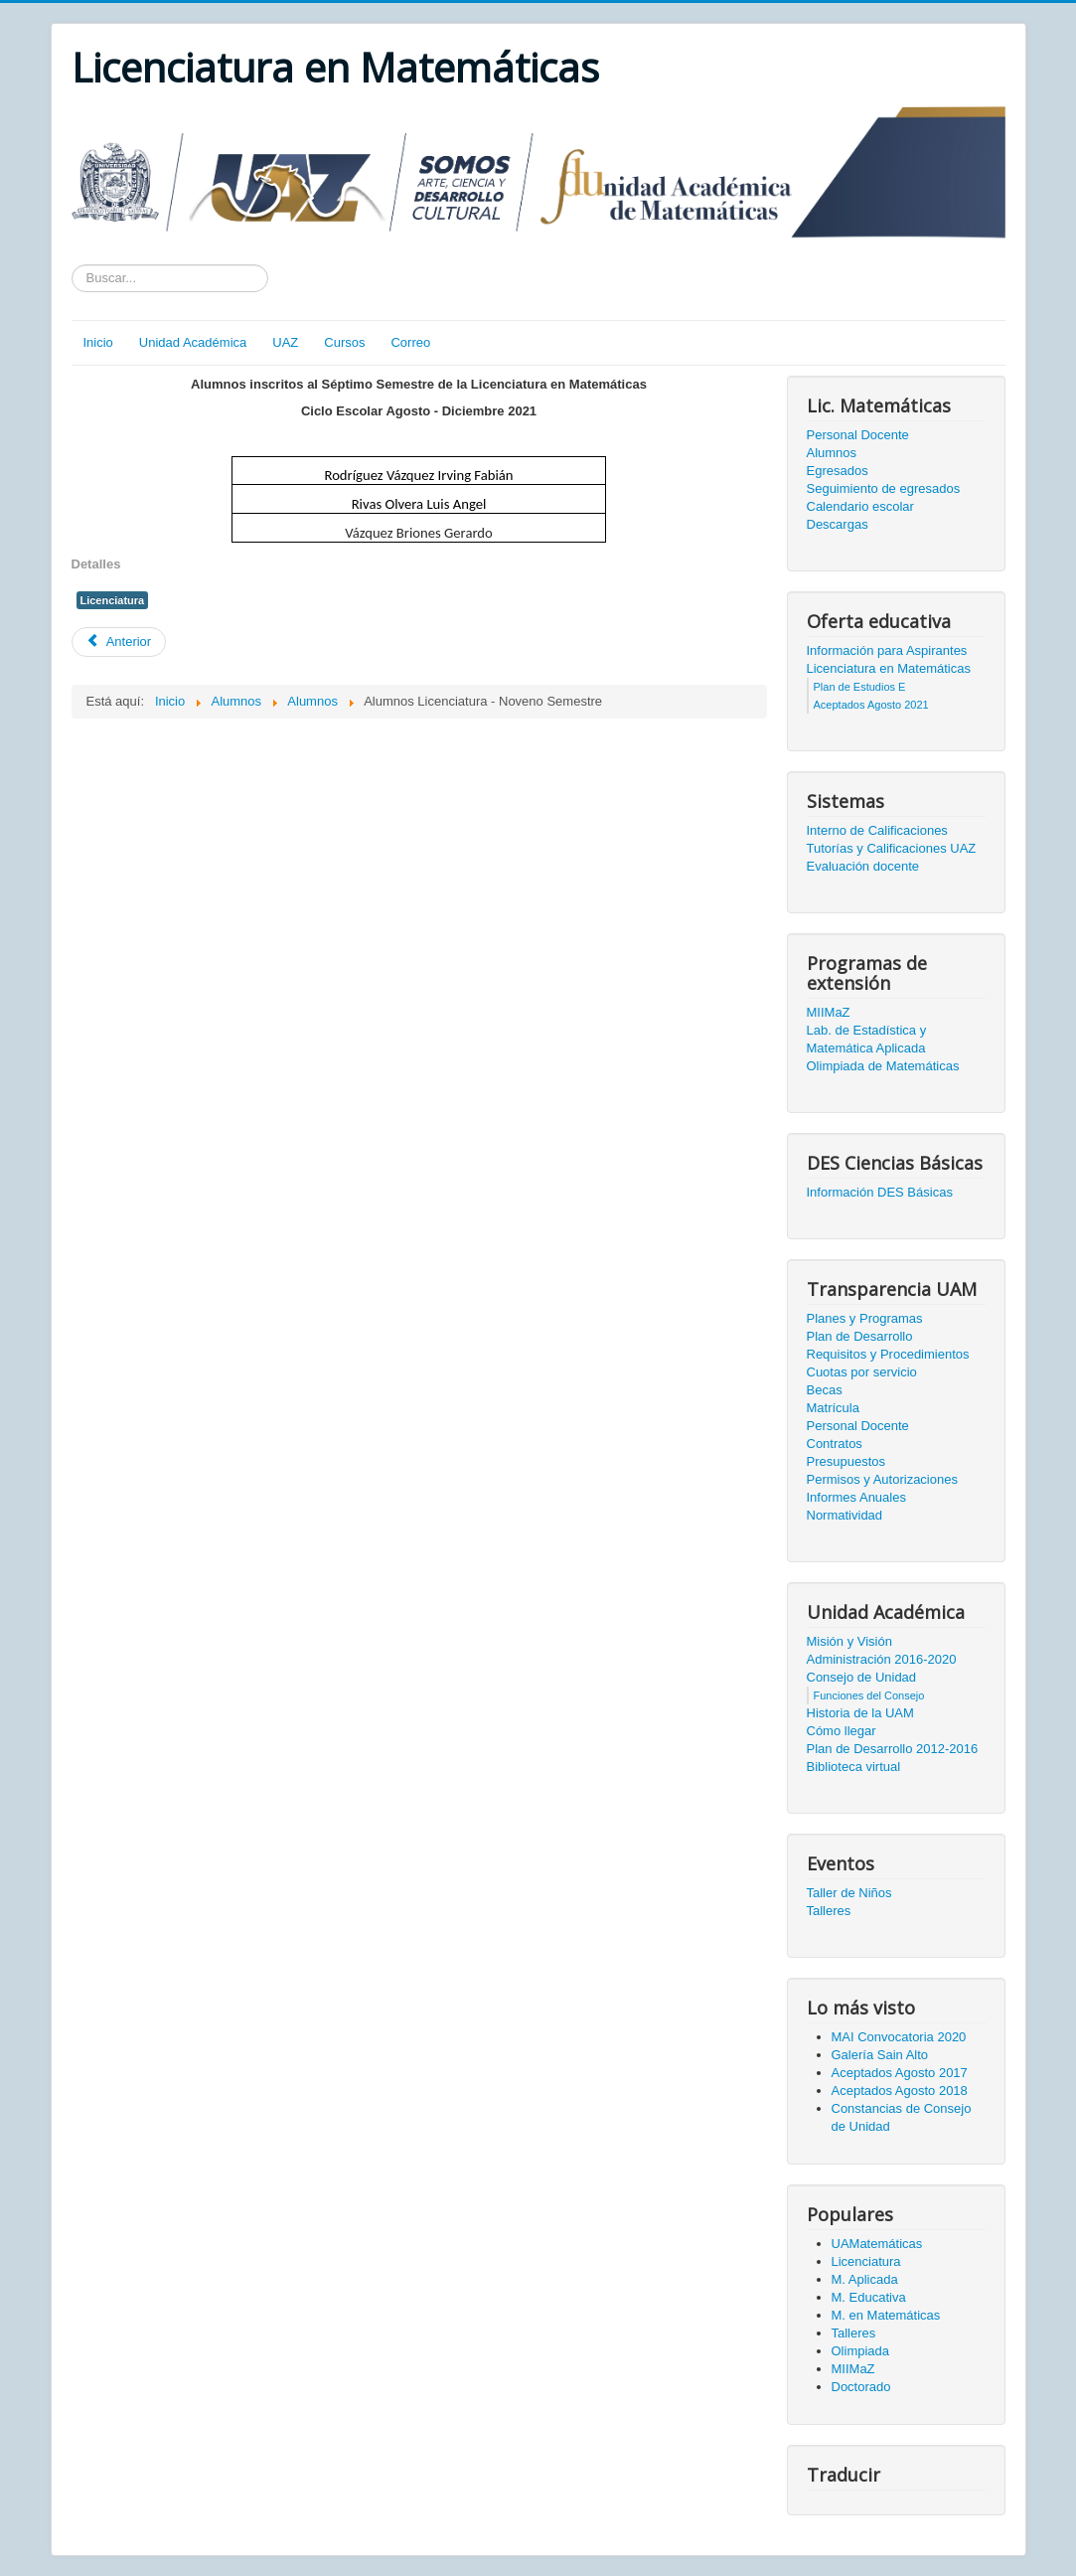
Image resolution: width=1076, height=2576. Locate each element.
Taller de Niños (849, 1892)
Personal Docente (858, 434)
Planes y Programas (865, 1318)
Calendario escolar (860, 506)
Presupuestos (846, 1461)
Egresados (837, 470)
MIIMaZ (828, 1012)
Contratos (834, 1443)
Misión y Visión (849, 1641)
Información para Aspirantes (887, 650)
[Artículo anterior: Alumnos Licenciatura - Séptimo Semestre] (119, 642)
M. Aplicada (865, 2279)
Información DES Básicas (880, 1192)
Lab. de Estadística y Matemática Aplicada (867, 1039)
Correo (410, 342)
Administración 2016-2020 (882, 1659)
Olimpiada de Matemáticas (883, 1065)
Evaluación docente (863, 866)
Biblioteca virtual (854, 1766)
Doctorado (861, 2386)
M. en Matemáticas (886, 2315)
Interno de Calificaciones (877, 830)
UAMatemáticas (877, 2243)
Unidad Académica (192, 342)
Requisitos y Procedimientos (888, 1354)
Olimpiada (861, 2350)
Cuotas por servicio (862, 1372)
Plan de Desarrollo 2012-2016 (893, 1748)
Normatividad (845, 1515)
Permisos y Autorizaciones (882, 1479)
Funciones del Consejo (869, 1695)
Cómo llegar (841, 1730)
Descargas (837, 524)
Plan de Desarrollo (860, 1336)
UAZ (285, 342)
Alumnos (832, 452)
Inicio (98, 342)
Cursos (344, 342)
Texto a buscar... (72, 264)
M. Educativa (869, 2297)
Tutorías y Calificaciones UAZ (892, 848)
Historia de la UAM (860, 1712)
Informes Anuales (856, 1497)
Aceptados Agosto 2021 (871, 705)
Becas (825, 1389)
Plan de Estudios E (860, 687)
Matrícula (833, 1407)
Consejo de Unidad (862, 1677)
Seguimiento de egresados (884, 488)
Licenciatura (112, 600)
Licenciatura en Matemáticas (889, 668)
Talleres (829, 1910)
